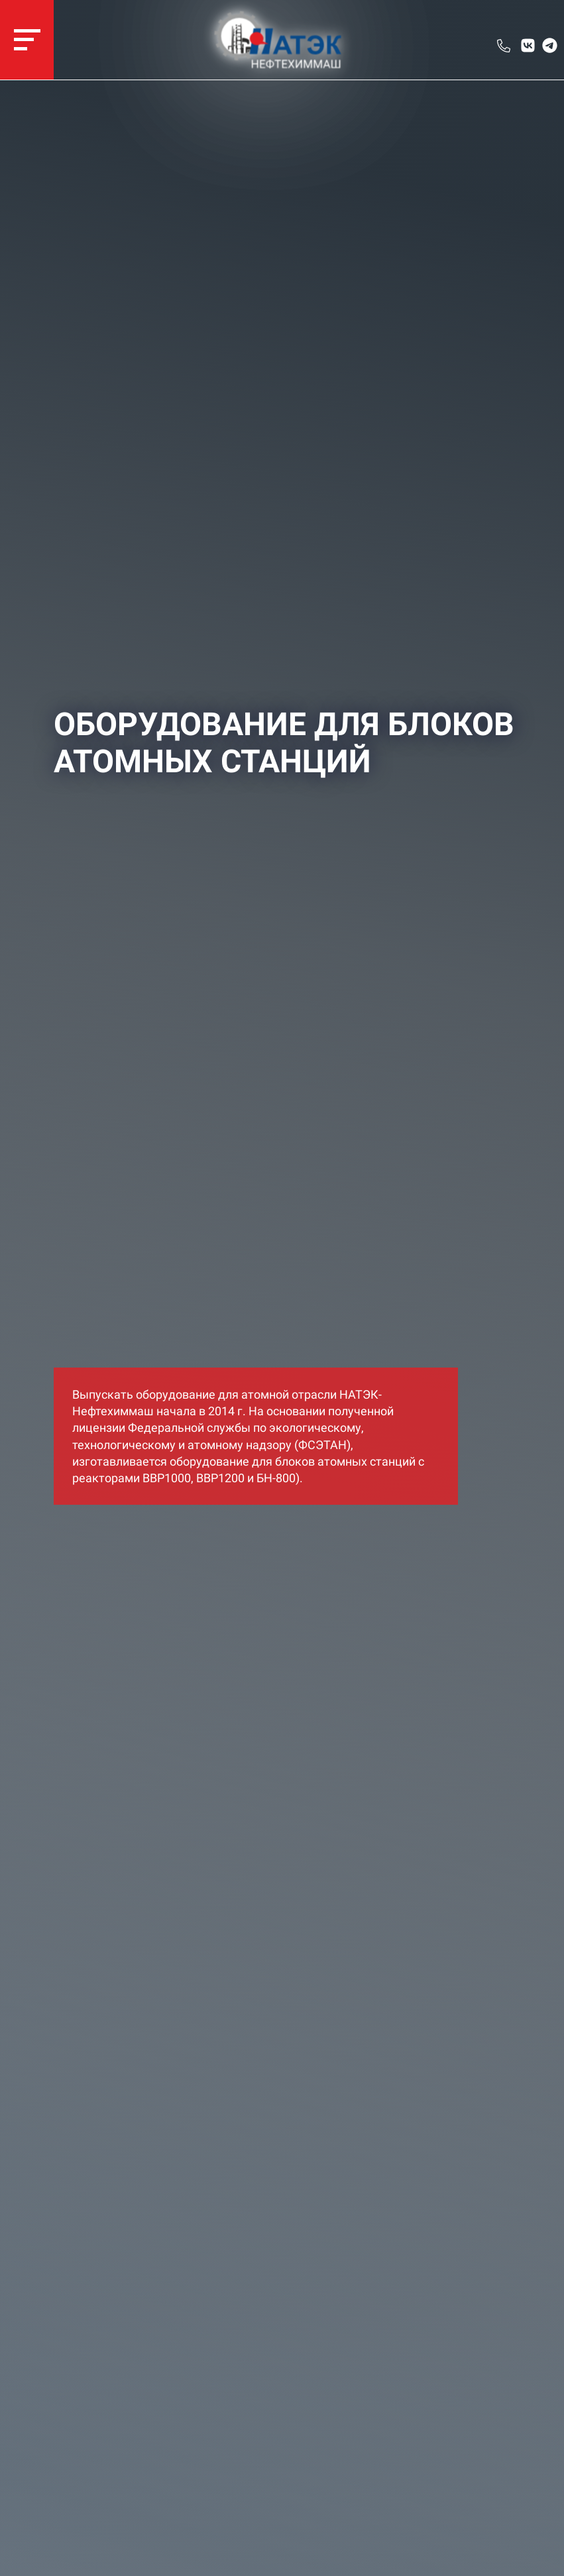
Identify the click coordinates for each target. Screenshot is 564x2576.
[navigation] (27, 40)
